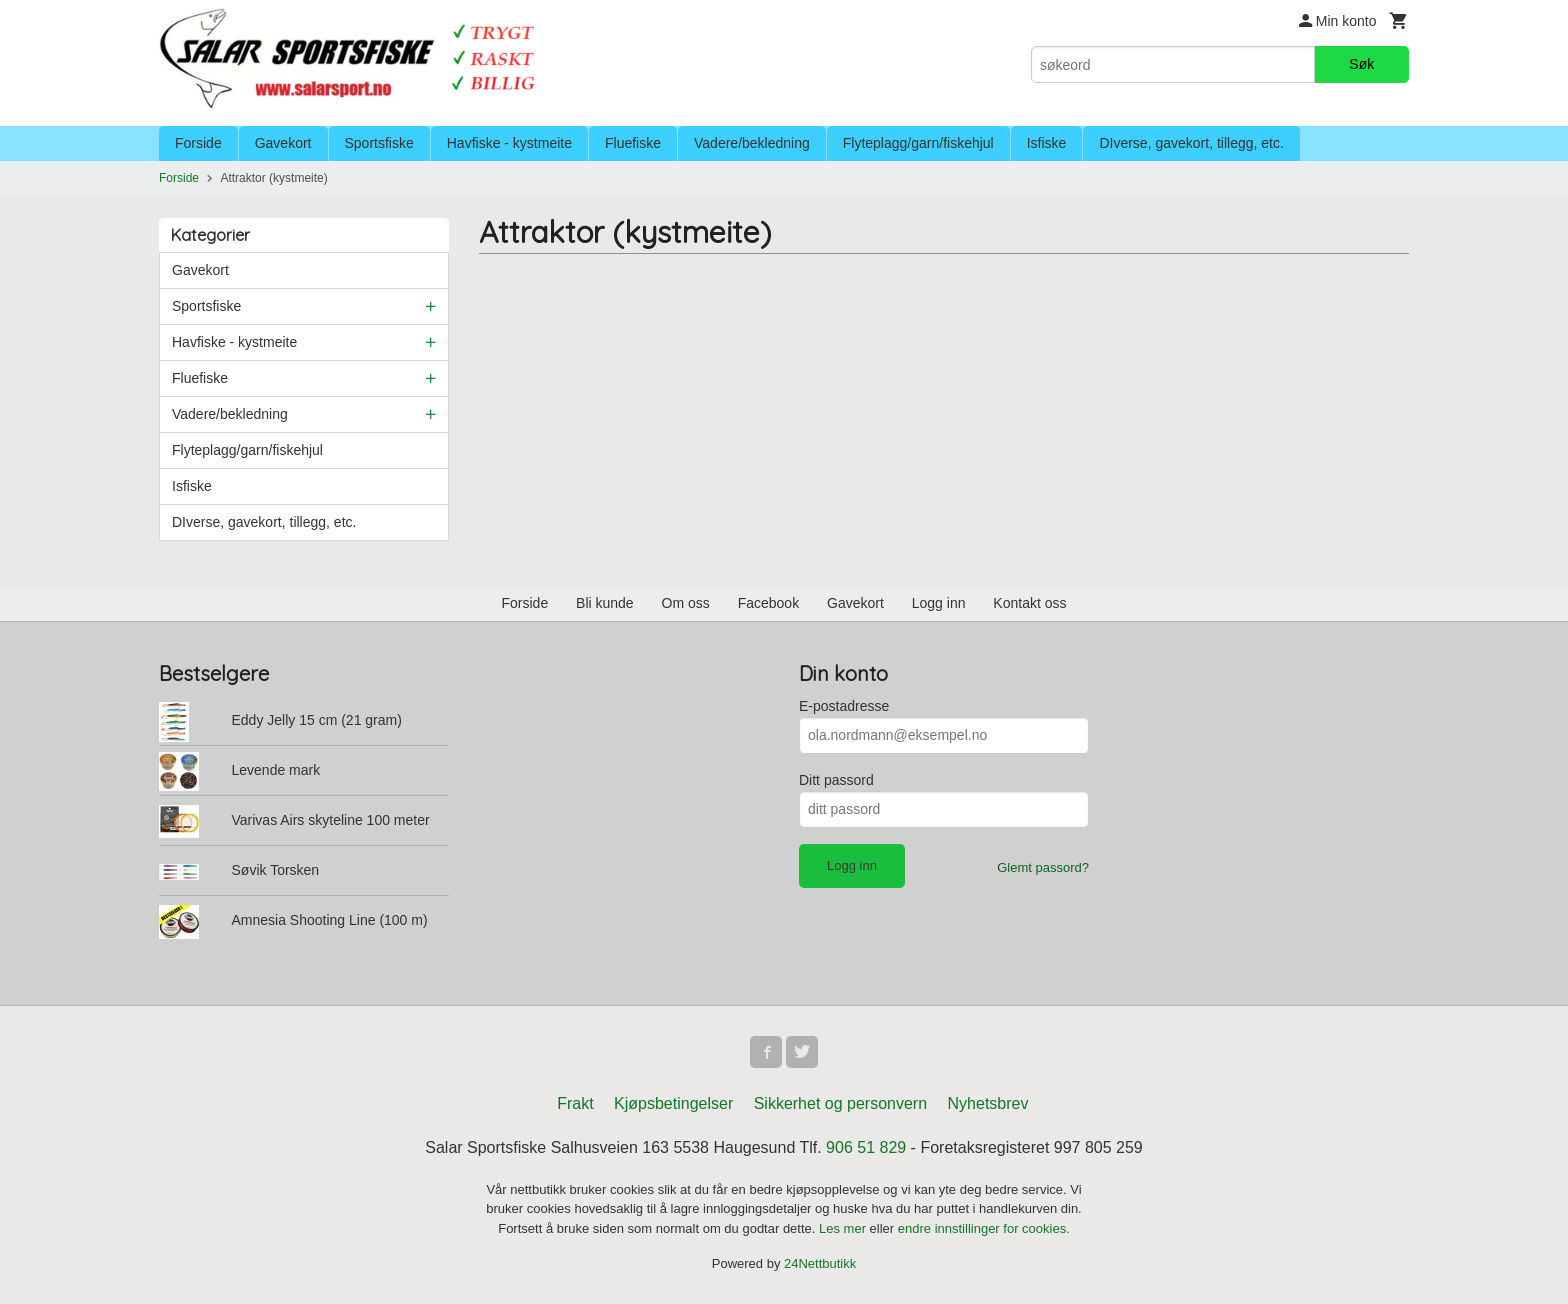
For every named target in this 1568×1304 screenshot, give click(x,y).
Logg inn (939, 603)
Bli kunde (605, 603)
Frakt (575, 1103)
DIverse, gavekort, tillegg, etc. (1191, 143)
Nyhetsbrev (988, 1103)
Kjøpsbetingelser (673, 1103)
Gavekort (283, 143)
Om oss (686, 603)
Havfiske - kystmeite (509, 143)
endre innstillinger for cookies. (984, 1228)
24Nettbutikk (820, 1263)
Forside (198, 143)
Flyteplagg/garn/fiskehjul (918, 143)
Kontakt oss (1029, 603)
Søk (1361, 64)
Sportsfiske (379, 143)
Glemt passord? (1043, 867)
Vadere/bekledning (752, 143)
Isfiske (1047, 143)
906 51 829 (866, 1147)
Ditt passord (836, 780)
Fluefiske (633, 143)
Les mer (844, 1228)
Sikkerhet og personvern (840, 1103)
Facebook (768, 603)
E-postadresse (844, 706)
